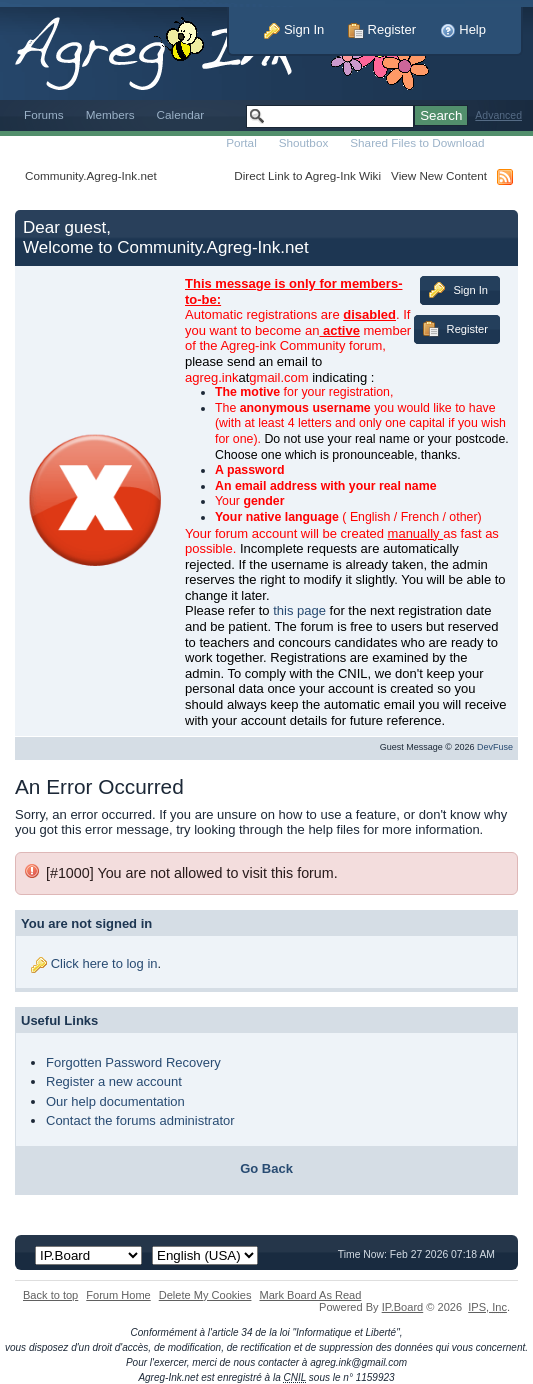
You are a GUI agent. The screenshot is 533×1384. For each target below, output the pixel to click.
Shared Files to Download (417, 142)
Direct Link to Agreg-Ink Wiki (307, 175)
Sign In (294, 29)
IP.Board (403, 1307)
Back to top (50, 1295)
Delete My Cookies (205, 1295)
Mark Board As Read (310, 1295)
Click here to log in (104, 963)
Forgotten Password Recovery (133, 1062)
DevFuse (495, 747)
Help (463, 29)
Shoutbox (304, 142)
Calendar (181, 114)
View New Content (439, 175)
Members (110, 114)
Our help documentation (115, 1101)
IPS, (487, 1307)
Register (382, 29)
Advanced (498, 115)
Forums (44, 114)
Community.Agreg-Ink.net (91, 175)
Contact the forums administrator (140, 1120)
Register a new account (114, 1081)
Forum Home (118, 1295)
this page (299, 610)
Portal (241, 142)
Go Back (266, 1168)
